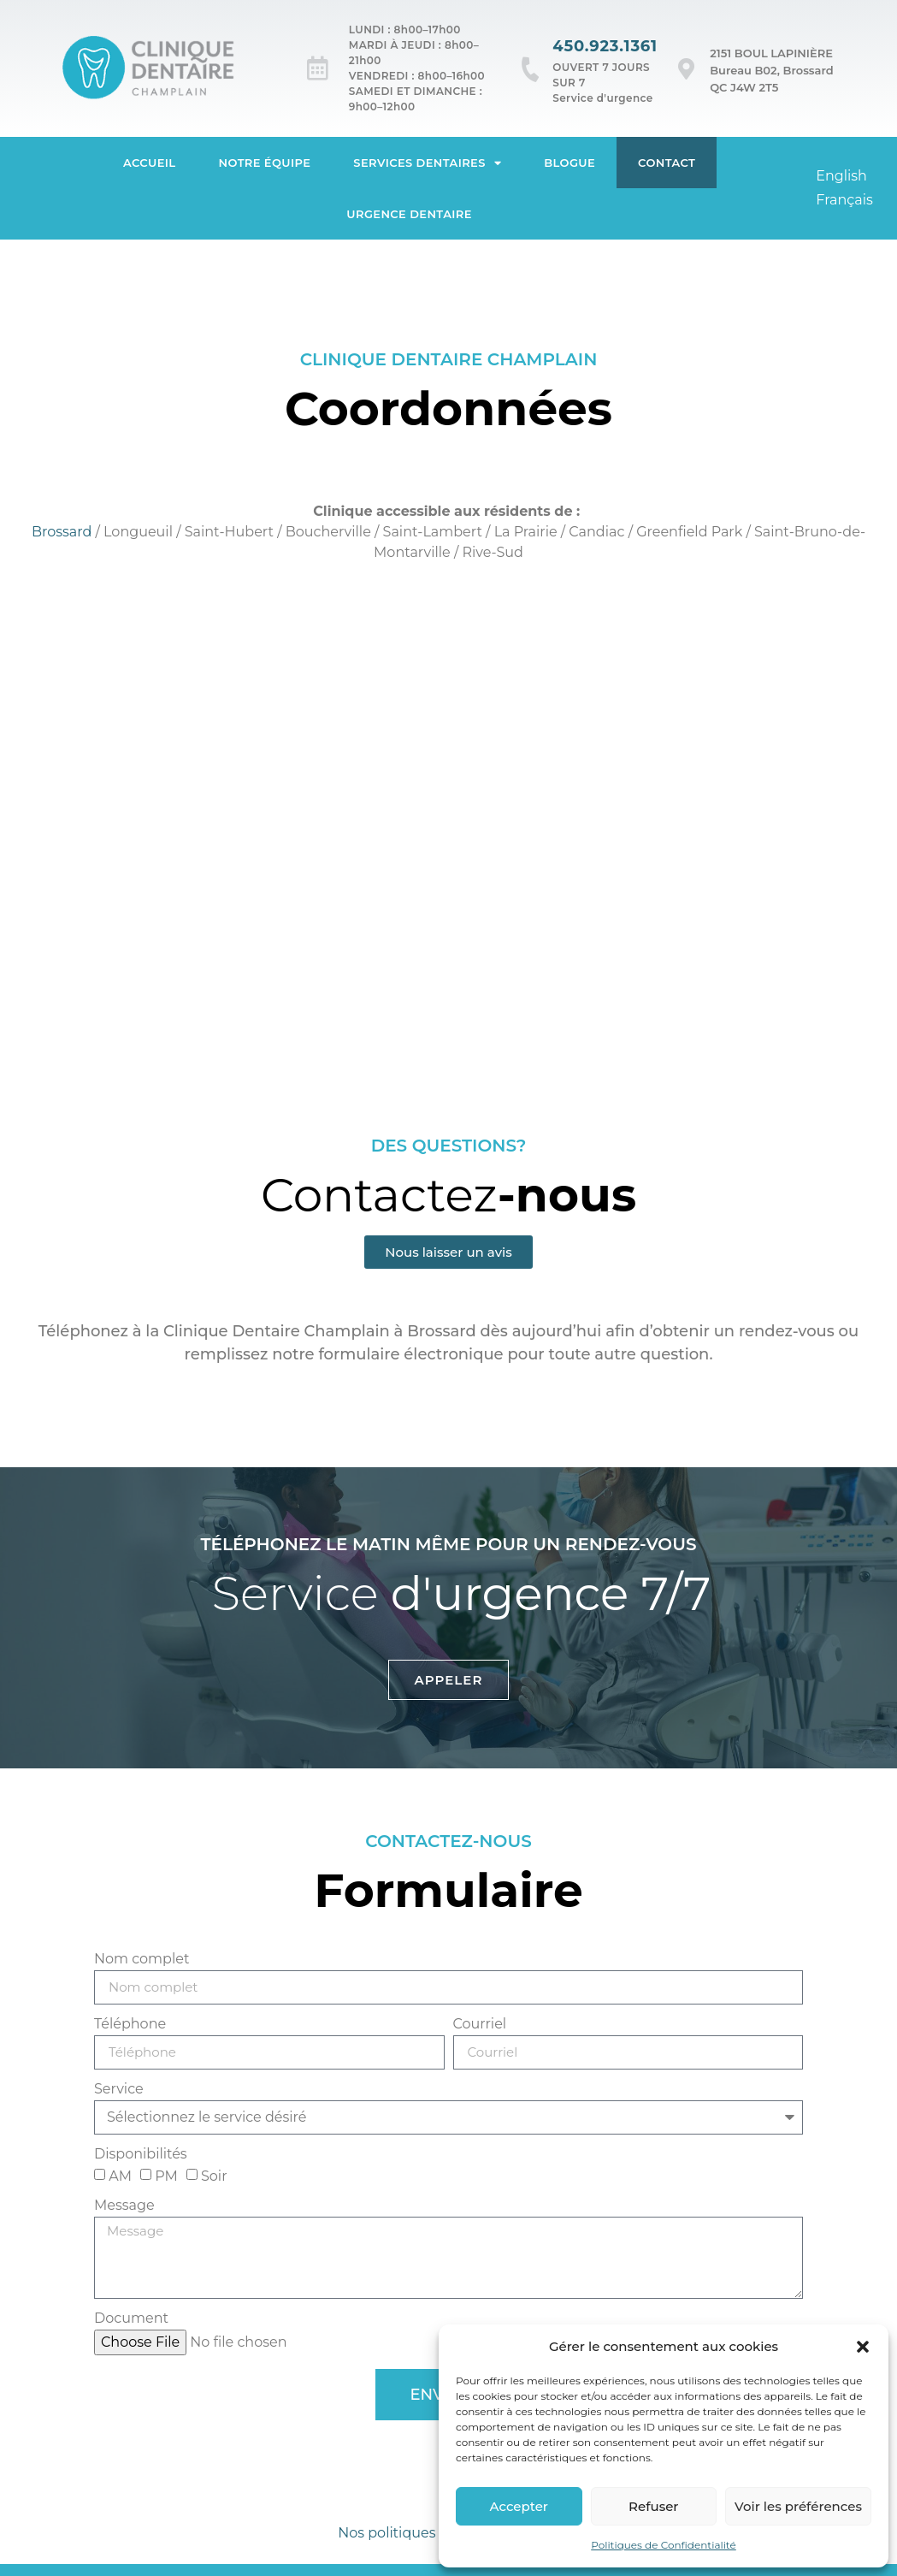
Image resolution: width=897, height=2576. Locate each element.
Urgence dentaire (409, 214)
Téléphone (130, 2024)
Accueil (149, 162)
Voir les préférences (798, 2506)
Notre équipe (265, 162)
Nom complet (141, 1959)
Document (131, 2319)
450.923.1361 (605, 46)
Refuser (653, 2506)
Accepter (519, 2506)
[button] (862, 2346)
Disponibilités (140, 2154)
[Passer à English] (841, 176)
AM (120, 2176)
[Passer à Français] (844, 200)
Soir (214, 2176)
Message (124, 2206)
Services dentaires (427, 163)
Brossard (61, 532)
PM (166, 2176)
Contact (666, 162)
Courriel (480, 2024)
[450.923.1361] (530, 69)
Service (119, 2089)
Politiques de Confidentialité (663, 2544)
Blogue (569, 162)
